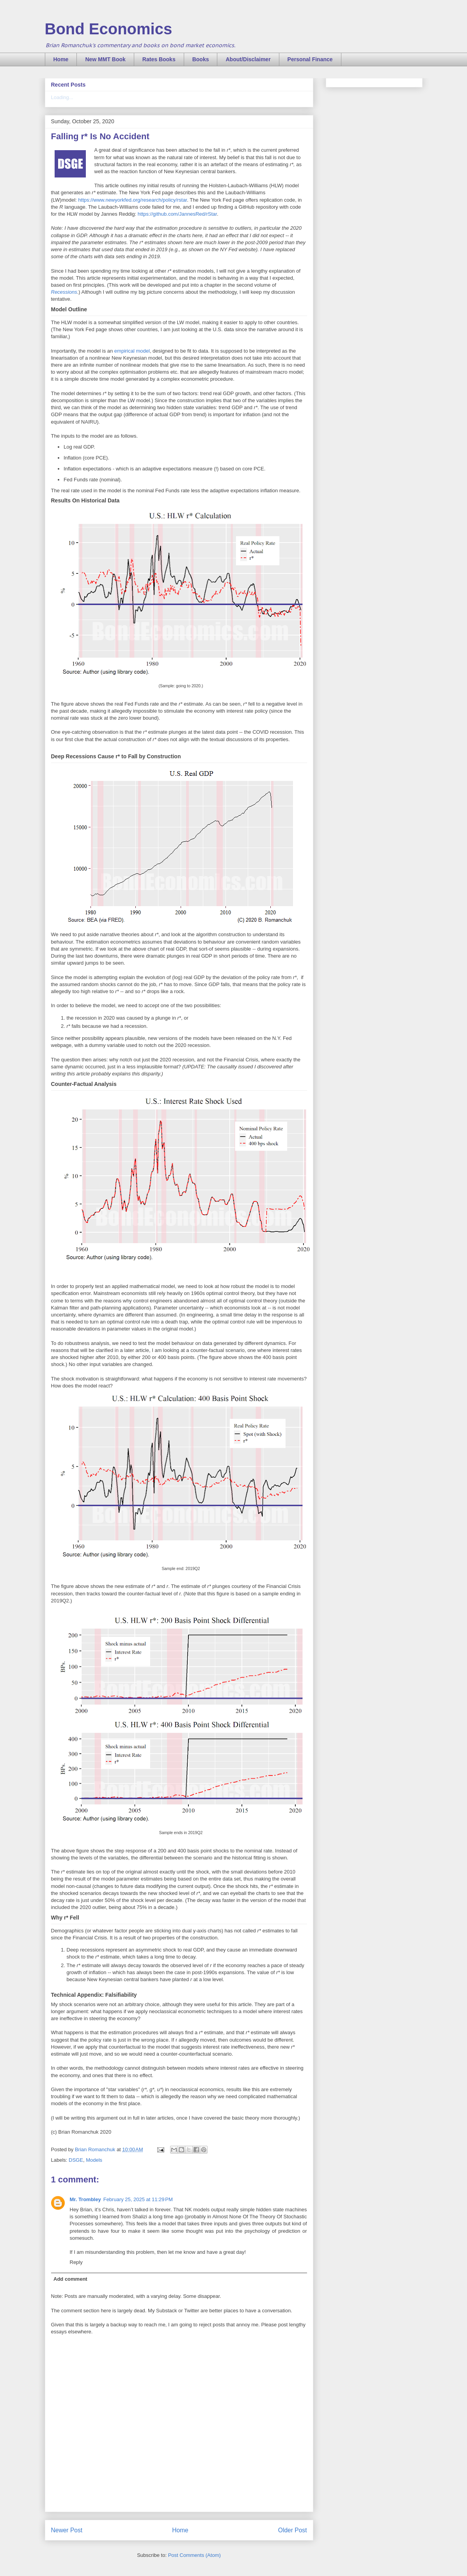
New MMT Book (105, 59)
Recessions (64, 292)
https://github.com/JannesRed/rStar (177, 214)
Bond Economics (108, 28)
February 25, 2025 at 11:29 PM (138, 2199)
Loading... (62, 97)
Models (94, 2160)
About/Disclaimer (248, 59)
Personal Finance (310, 59)
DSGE (76, 2160)
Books (200, 59)
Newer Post (67, 2530)
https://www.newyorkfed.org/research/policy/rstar (132, 200)
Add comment (70, 2279)
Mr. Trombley (85, 2199)
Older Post (292, 2530)
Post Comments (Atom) (194, 2555)
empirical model (132, 351)
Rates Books (159, 59)
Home (61, 59)
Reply (76, 2262)
